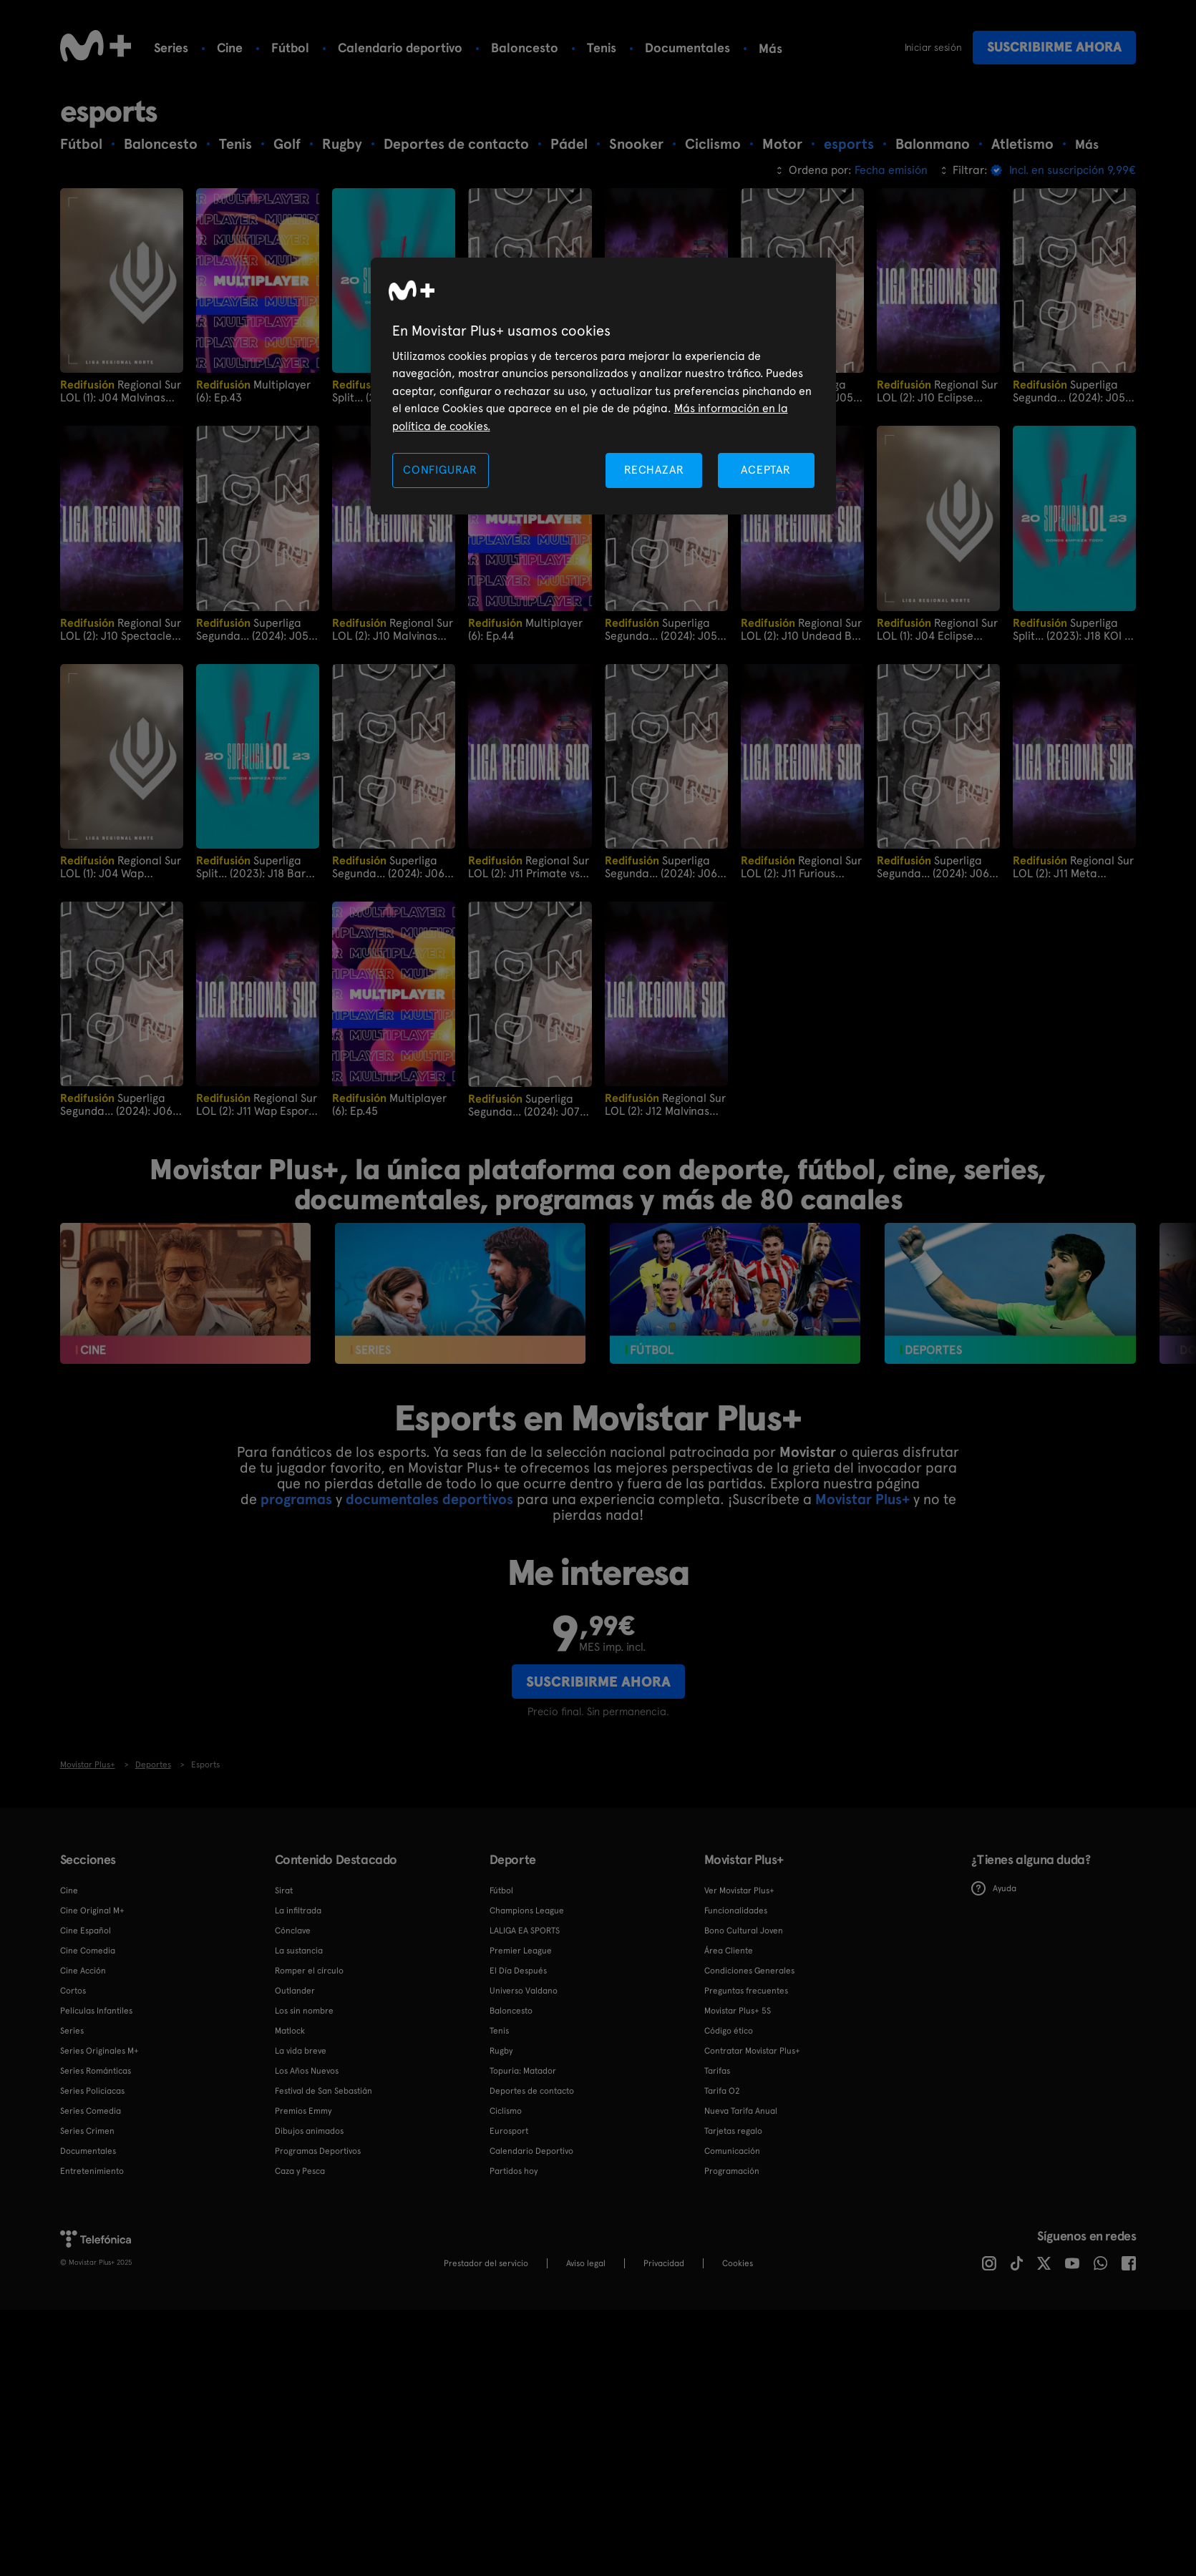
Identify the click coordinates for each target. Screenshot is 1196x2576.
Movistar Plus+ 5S (737, 2010)
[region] (603, 386)
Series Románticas (95, 2070)
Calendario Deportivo (531, 2150)
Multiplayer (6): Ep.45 (389, 1104)
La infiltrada (298, 1910)
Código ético (728, 2030)
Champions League (527, 1910)
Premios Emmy (303, 2110)
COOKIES (737, 2263)
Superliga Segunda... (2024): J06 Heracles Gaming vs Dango (933, 867)
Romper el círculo (309, 1970)
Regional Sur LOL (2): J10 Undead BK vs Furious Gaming (801, 629)
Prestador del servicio (486, 2263)
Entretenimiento (92, 2170)
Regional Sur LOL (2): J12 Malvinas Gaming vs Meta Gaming (666, 1104)
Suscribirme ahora (1054, 47)
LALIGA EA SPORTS (525, 1930)
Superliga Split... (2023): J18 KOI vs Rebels (1073, 629)
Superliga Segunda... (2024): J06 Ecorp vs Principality (388, 867)
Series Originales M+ (99, 2050)
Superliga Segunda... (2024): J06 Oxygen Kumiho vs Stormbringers (116, 1104)
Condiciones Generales (749, 1970)
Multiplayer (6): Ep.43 (253, 391)
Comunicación (732, 2150)
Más (770, 49)
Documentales (687, 47)
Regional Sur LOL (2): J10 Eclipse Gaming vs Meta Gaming (938, 391)
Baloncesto (524, 47)
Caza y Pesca (300, 2170)
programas (296, 1499)
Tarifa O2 (722, 2090)
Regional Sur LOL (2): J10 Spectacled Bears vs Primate (120, 629)
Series (171, 47)
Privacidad (663, 2263)
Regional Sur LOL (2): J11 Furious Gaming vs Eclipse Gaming (801, 867)
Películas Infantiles (96, 2010)
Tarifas (717, 2070)
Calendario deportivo (400, 47)
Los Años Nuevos (307, 2070)
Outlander (295, 1990)
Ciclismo (506, 2110)
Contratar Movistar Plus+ (752, 2050)
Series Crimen (87, 2130)
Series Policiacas (92, 2090)
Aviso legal (586, 2263)
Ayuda (993, 1888)
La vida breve (300, 2050)
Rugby (501, 2050)
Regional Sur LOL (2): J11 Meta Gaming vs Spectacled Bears (1073, 867)
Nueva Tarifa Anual (740, 2110)
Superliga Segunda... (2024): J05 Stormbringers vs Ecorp (662, 629)
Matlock (290, 2030)
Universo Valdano (524, 1990)
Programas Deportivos (318, 2150)
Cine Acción (83, 1970)
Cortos (73, 1990)
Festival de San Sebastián (323, 2090)
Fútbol (290, 47)
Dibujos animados (309, 2130)
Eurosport (509, 2130)
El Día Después (518, 1970)
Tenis (601, 47)
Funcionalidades (735, 1910)
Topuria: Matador (523, 2070)
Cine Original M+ (92, 1910)
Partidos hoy (514, 2170)
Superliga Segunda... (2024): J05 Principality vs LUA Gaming (252, 629)
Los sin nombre (304, 2010)
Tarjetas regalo (733, 2130)
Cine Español (85, 1930)
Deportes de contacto (532, 2090)
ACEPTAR (766, 470)
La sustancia (299, 1950)
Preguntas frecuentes (746, 1990)
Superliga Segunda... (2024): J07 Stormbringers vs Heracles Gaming (524, 1104)
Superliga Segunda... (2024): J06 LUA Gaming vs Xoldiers (663, 867)
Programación (731, 2170)
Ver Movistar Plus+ (739, 1890)
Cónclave (293, 1930)
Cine (230, 47)
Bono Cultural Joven (743, 1930)
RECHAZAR (654, 470)
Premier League (521, 1950)
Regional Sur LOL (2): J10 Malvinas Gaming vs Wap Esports (392, 629)
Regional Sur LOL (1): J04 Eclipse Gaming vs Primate (937, 629)
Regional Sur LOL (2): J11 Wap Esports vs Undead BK (257, 1104)
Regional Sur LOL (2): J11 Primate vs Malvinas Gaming (528, 867)
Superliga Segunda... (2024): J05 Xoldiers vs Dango (1069, 391)
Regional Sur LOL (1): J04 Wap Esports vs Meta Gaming (121, 867)
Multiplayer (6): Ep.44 (525, 629)
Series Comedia (90, 2110)
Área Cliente (728, 1950)
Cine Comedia (87, 1950)
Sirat (284, 1890)
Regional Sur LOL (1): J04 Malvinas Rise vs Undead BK (120, 391)
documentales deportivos (429, 1499)
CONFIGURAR (440, 470)
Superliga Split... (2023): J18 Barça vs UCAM (257, 867)
